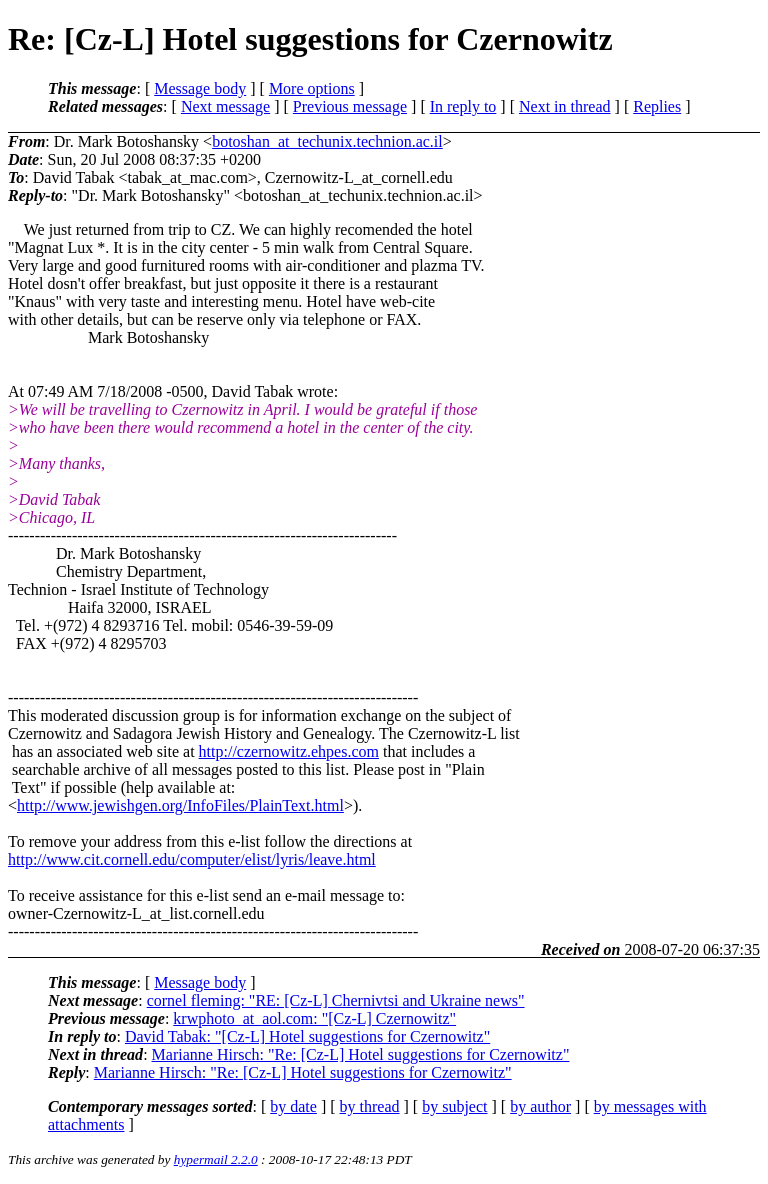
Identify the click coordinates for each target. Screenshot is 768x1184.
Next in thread (565, 106)
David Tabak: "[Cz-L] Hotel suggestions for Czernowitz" (307, 1036)
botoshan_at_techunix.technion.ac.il (327, 141)
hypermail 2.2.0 (216, 1159)
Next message (225, 106)
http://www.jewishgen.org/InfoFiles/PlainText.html (180, 805)
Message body (200, 88)
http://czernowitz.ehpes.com (289, 751)
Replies (657, 106)
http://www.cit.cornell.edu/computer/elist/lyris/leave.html (192, 859)
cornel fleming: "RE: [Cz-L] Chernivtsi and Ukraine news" (336, 1000)
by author (540, 1106)
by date (293, 1106)
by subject (454, 1106)
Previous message (350, 106)
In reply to (463, 106)
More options (312, 88)
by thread (370, 1106)
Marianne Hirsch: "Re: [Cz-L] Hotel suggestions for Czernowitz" (361, 1054)
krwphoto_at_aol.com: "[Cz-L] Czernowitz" (314, 1018)
